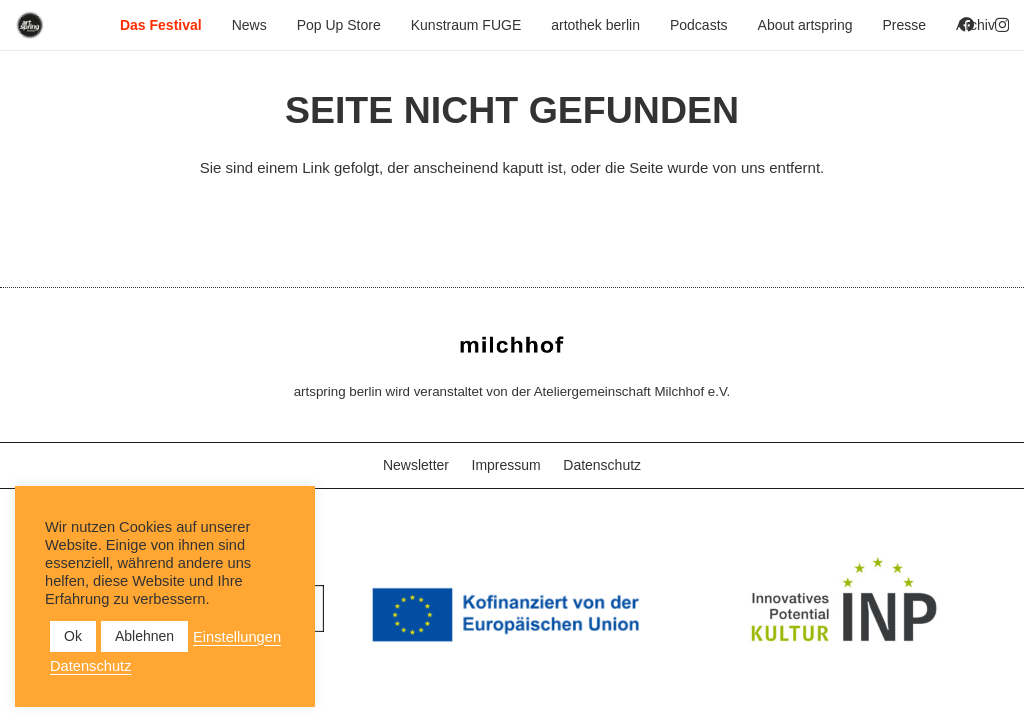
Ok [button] (73, 636)
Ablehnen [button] (144, 636)
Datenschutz (602, 465)
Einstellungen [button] (237, 637)
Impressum (506, 465)
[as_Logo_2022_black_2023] (30, 25)
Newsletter (416, 465)
